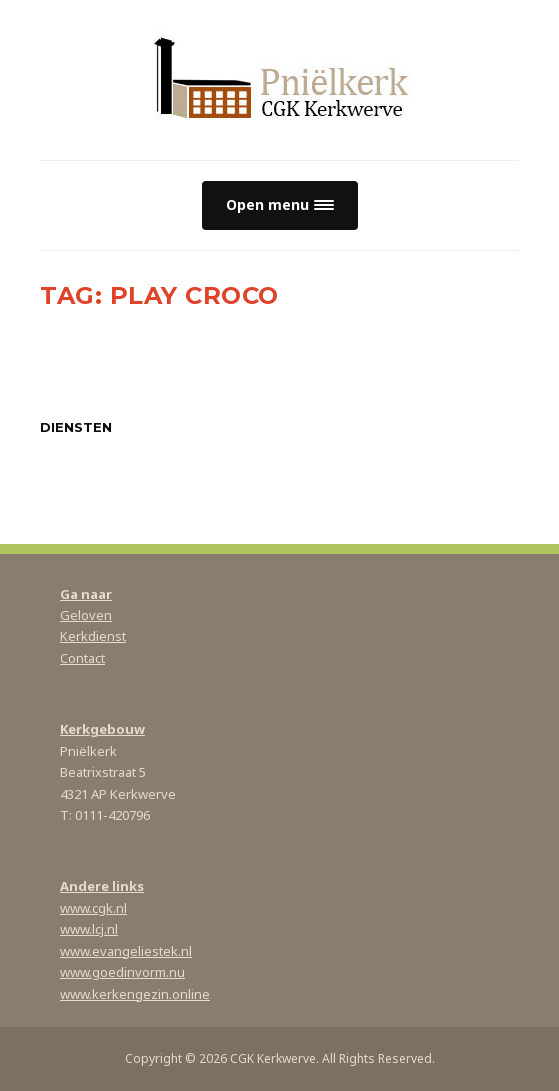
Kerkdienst (93, 636)
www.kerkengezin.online (135, 994)
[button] (280, 205)
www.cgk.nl (93, 908)
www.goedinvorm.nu (122, 972)
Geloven (86, 615)
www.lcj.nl (89, 929)
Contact (82, 658)
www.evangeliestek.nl (126, 951)
